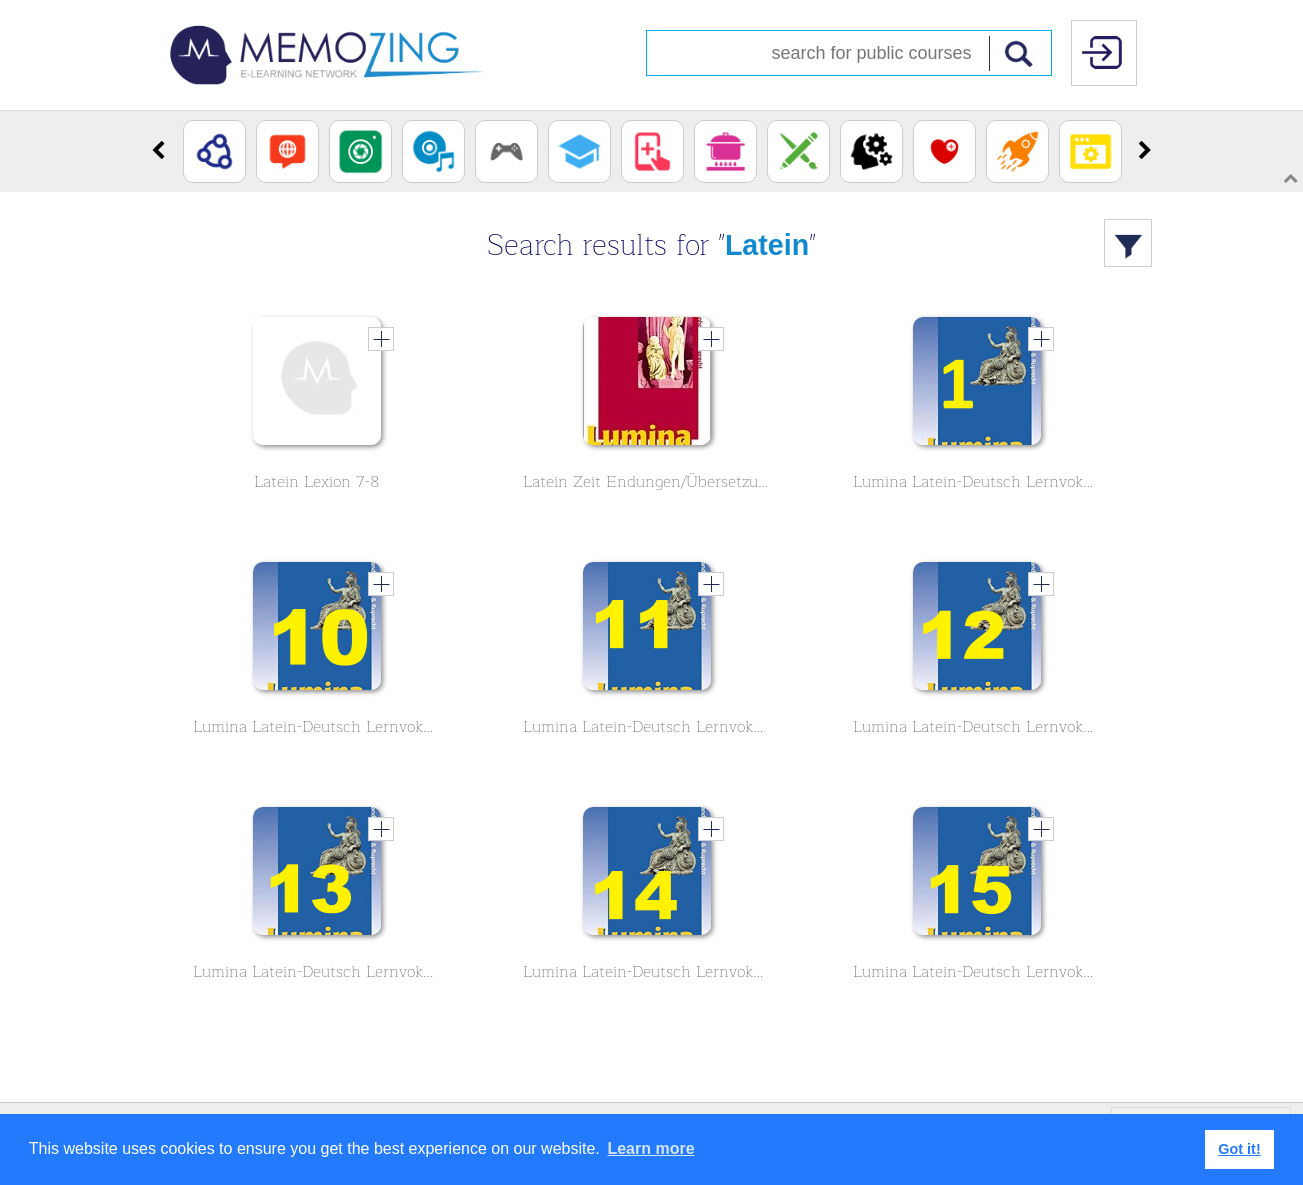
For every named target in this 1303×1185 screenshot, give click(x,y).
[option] (214, 151)
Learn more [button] (650, 1148)
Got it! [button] (1239, 1149)
